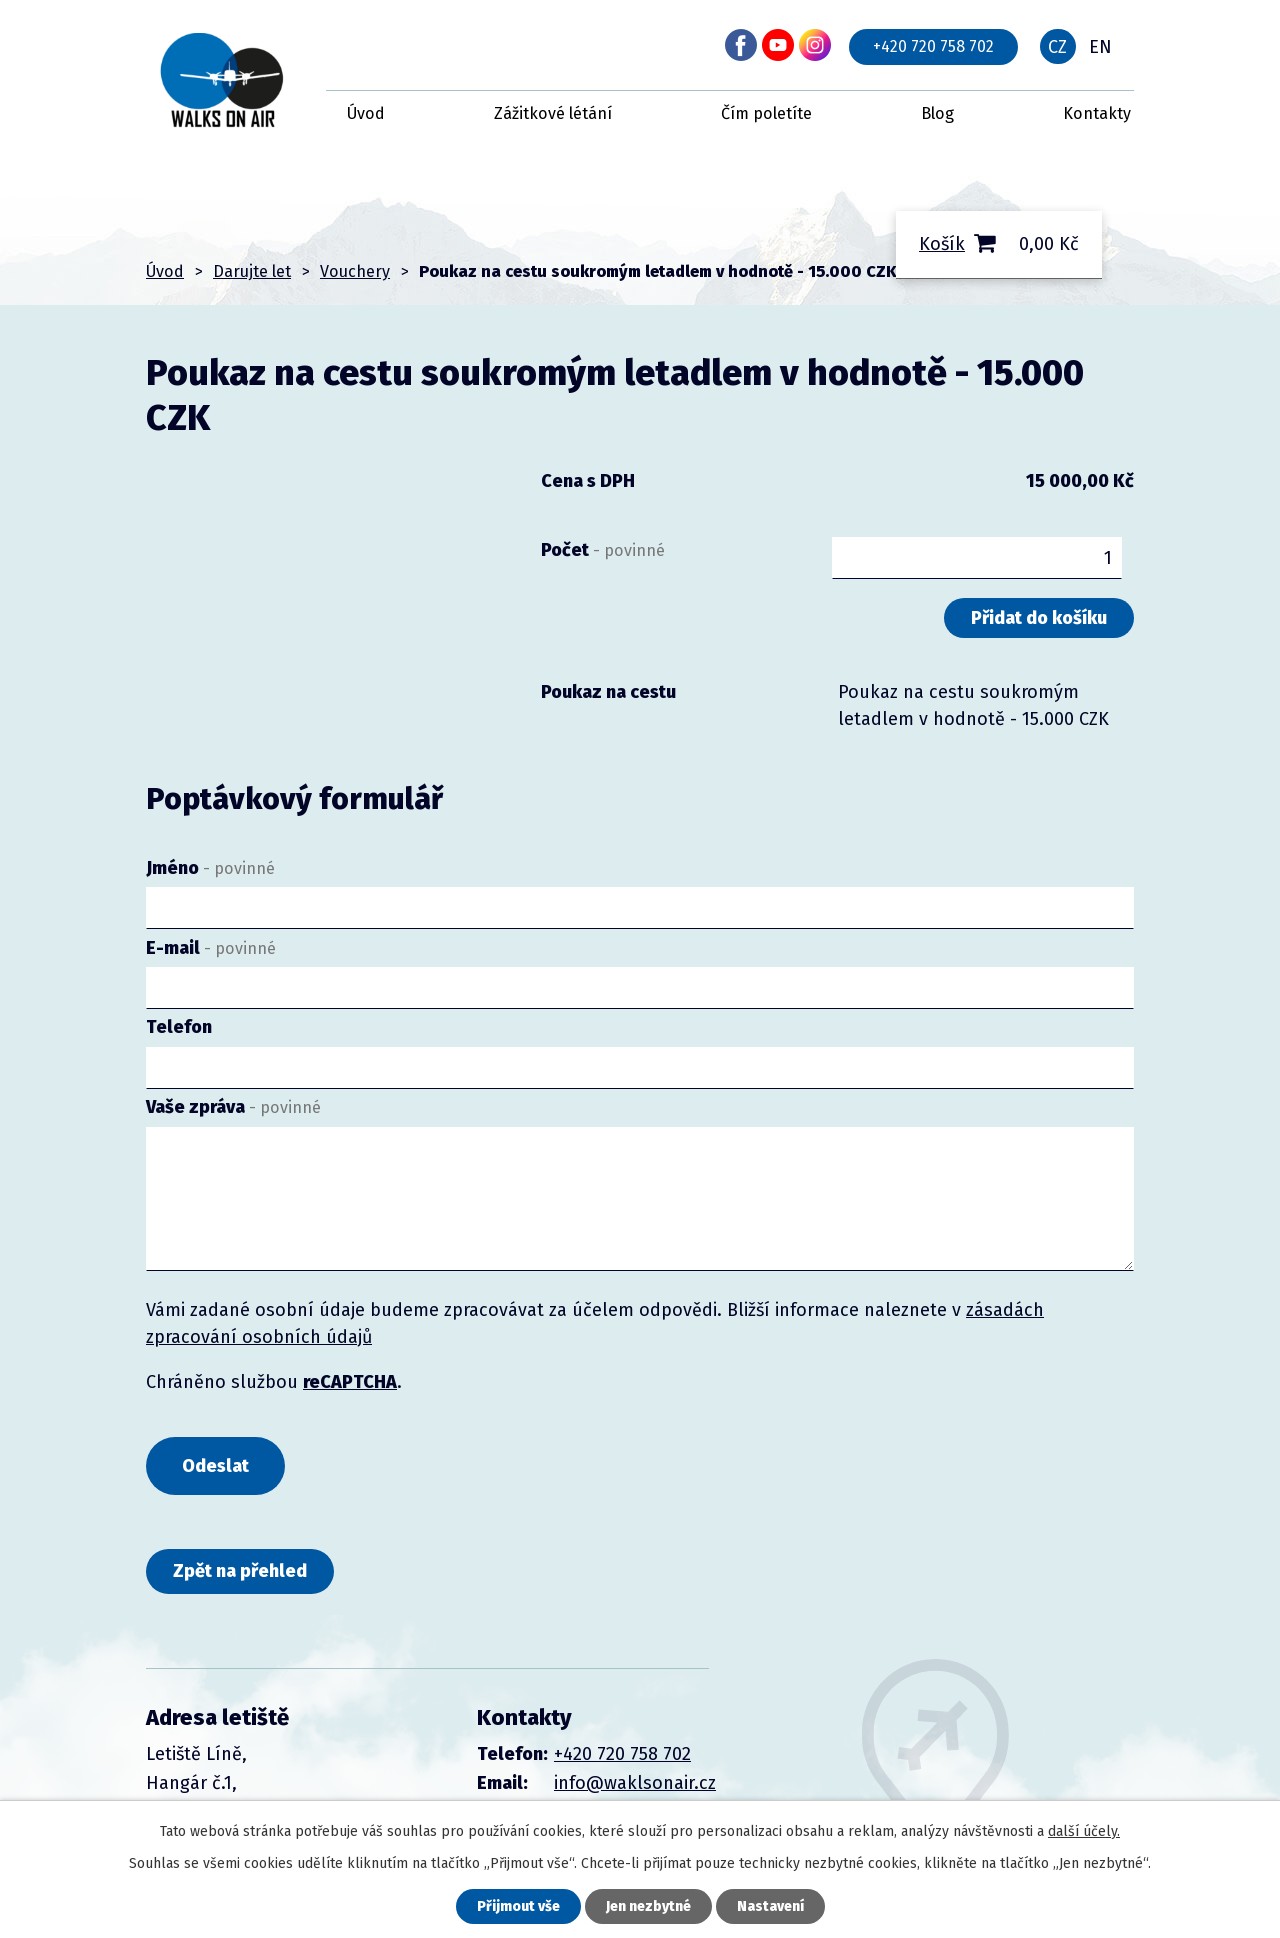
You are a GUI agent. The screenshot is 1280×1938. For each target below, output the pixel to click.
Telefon (179, 1027)
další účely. (1084, 1831)
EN (1100, 47)
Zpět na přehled (240, 1571)
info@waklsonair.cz (635, 1783)
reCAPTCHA (350, 1382)
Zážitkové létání (553, 113)
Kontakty (1097, 113)
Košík (942, 244)
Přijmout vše (518, 1906)
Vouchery (355, 271)
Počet (603, 550)
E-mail (211, 948)
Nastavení (770, 1906)
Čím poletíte (766, 113)
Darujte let (252, 271)
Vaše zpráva (233, 1107)
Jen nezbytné (648, 1906)
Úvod (366, 113)
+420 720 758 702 (933, 46)
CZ (1057, 47)
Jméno (210, 868)
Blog (937, 113)
